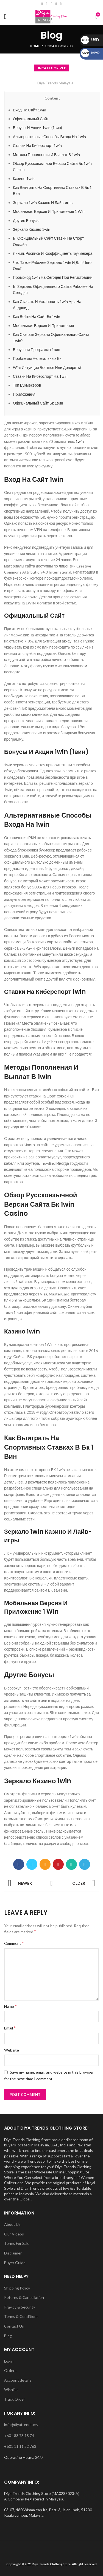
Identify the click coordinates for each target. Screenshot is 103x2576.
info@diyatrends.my (21, 2424)
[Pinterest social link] (58, 1864)
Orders (10, 2370)
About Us (12, 2224)
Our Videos (14, 2234)
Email (10, 2027)
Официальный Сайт (31, 118)
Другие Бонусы (26, 220)
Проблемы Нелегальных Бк (37, 358)
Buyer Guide (15, 2262)
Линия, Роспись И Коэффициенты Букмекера (52, 253)
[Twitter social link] (31, 1864)
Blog (8, 2335)
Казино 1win (24, 178)
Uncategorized (59, 46)
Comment (14, 1943)
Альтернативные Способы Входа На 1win (49, 136)
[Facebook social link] (42, 4)
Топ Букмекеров (27, 385)
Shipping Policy (17, 2288)
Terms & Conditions (21, 2316)
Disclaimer (13, 2253)
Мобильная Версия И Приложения (43, 325)
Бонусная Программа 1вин (36, 349)
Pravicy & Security (19, 2307)
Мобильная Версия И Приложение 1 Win (49, 211)
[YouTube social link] (56, 4)
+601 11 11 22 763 (20, 2446)
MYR (90, 52)
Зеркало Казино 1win (31, 229)
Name (10, 2006)
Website (11, 2050)
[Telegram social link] (84, 1864)
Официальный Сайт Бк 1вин (38, 403)
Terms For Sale (16, 2243)
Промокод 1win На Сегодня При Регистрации (52, 277)
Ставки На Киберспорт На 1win (40, 376)
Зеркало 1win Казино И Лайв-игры (43, 202)
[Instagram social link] (51, 4)
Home (35, 46)
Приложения (24, 394)
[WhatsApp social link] (61, 4)
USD (90, 39)
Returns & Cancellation (24, 2297)
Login (8, 2361)
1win (80, 441)
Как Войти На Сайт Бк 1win (36, 316)
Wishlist (11, 2389)
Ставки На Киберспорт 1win (37, 145)
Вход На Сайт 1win (29, 110)
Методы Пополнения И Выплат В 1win (46, 154)
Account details (17, 2380)
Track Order (14, 2399)
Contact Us (14, 2326)
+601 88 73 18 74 (19, 2435)
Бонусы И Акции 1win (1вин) (37, 127)
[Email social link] (46, 4)
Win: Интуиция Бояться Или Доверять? (47, 367)
